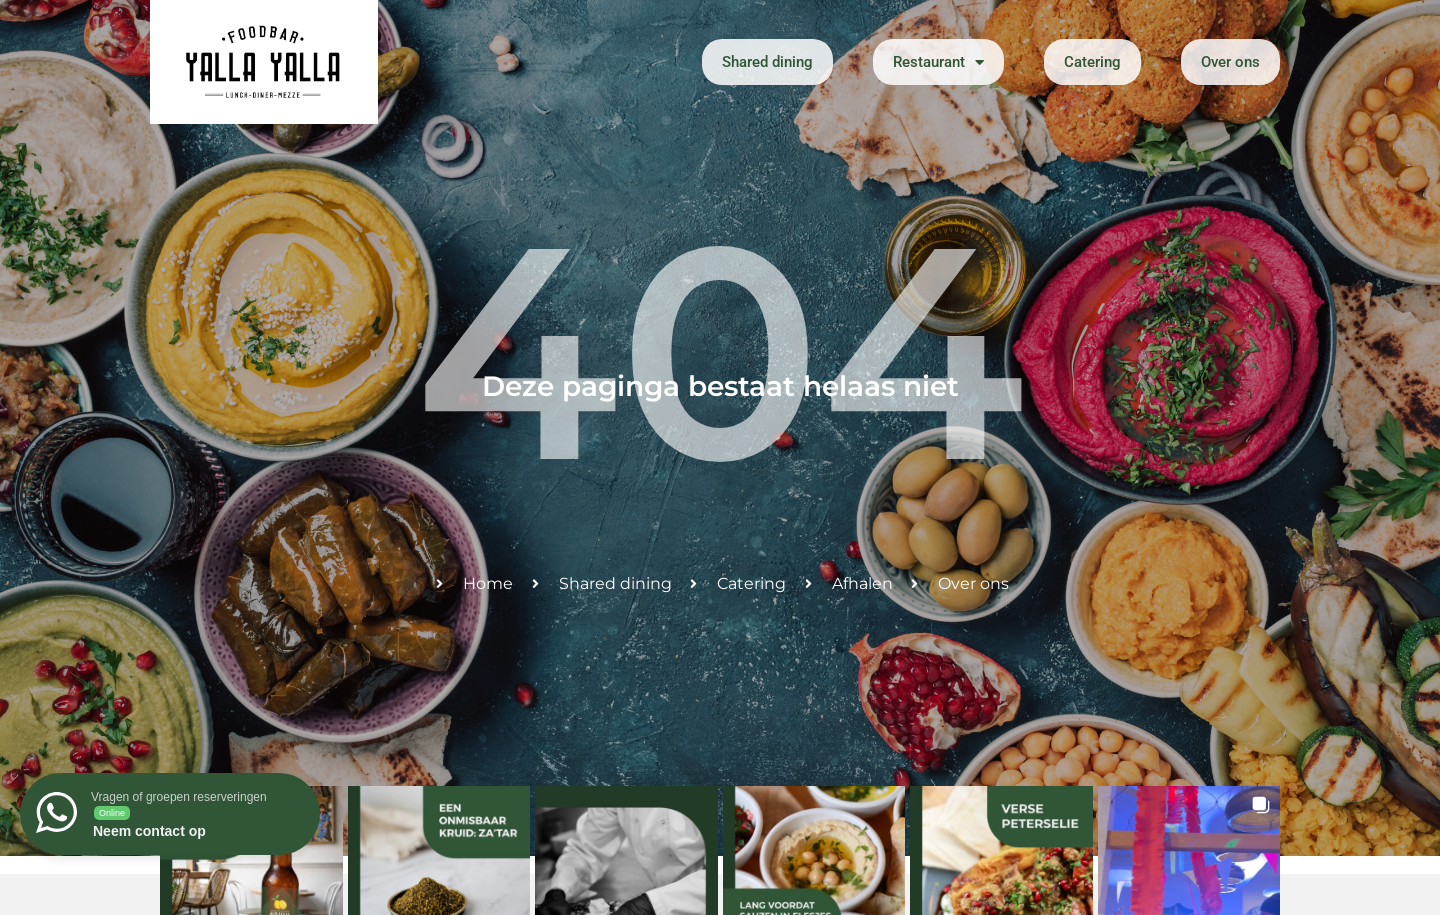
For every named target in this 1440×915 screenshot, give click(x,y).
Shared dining (767, 62)
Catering (1092, 62)
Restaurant (938, 62)
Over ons (1230, 62)
